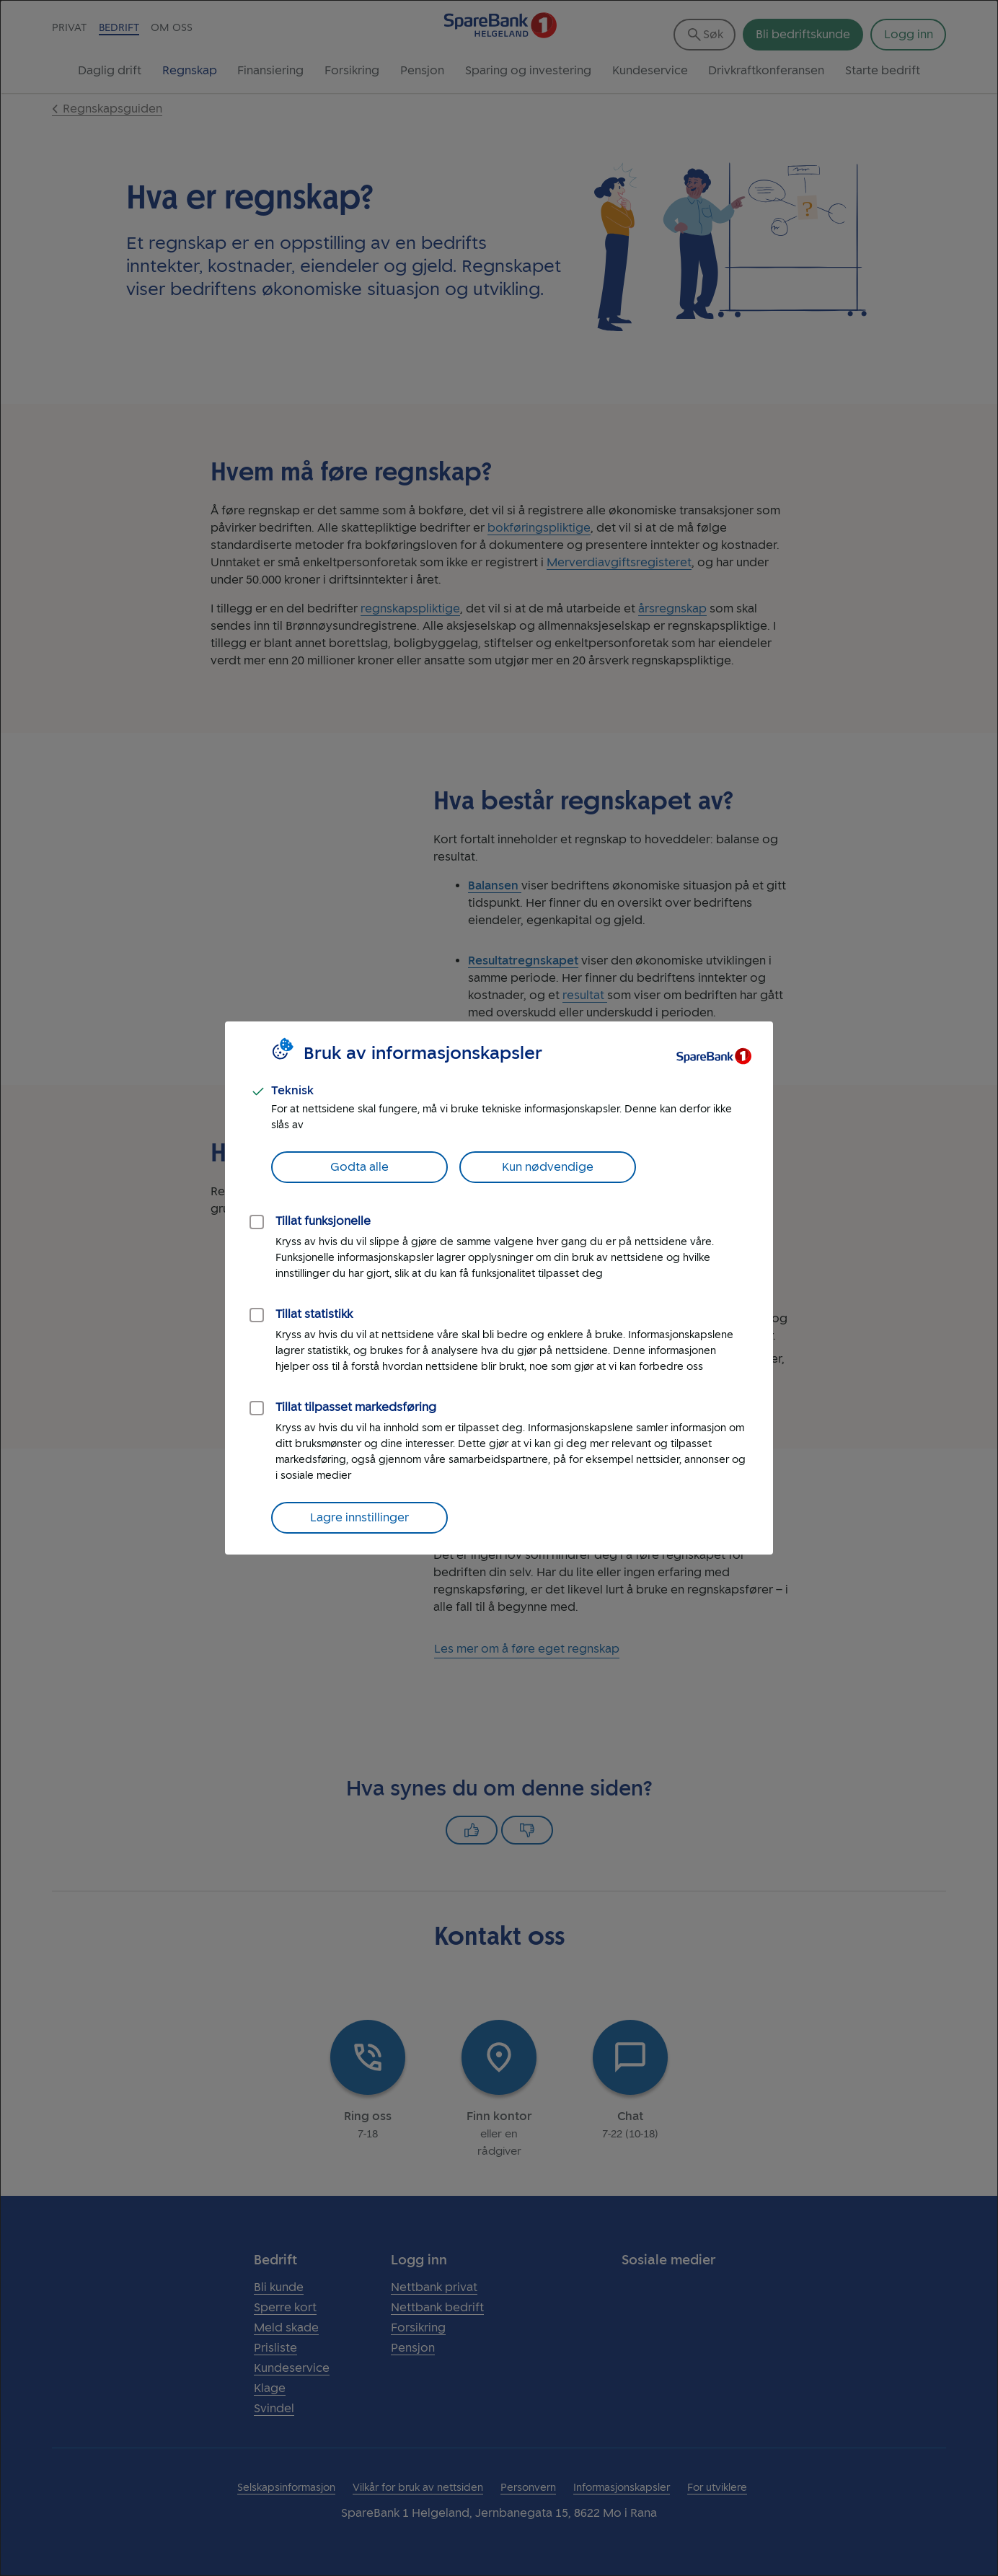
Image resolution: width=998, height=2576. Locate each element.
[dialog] (499, 1288)
